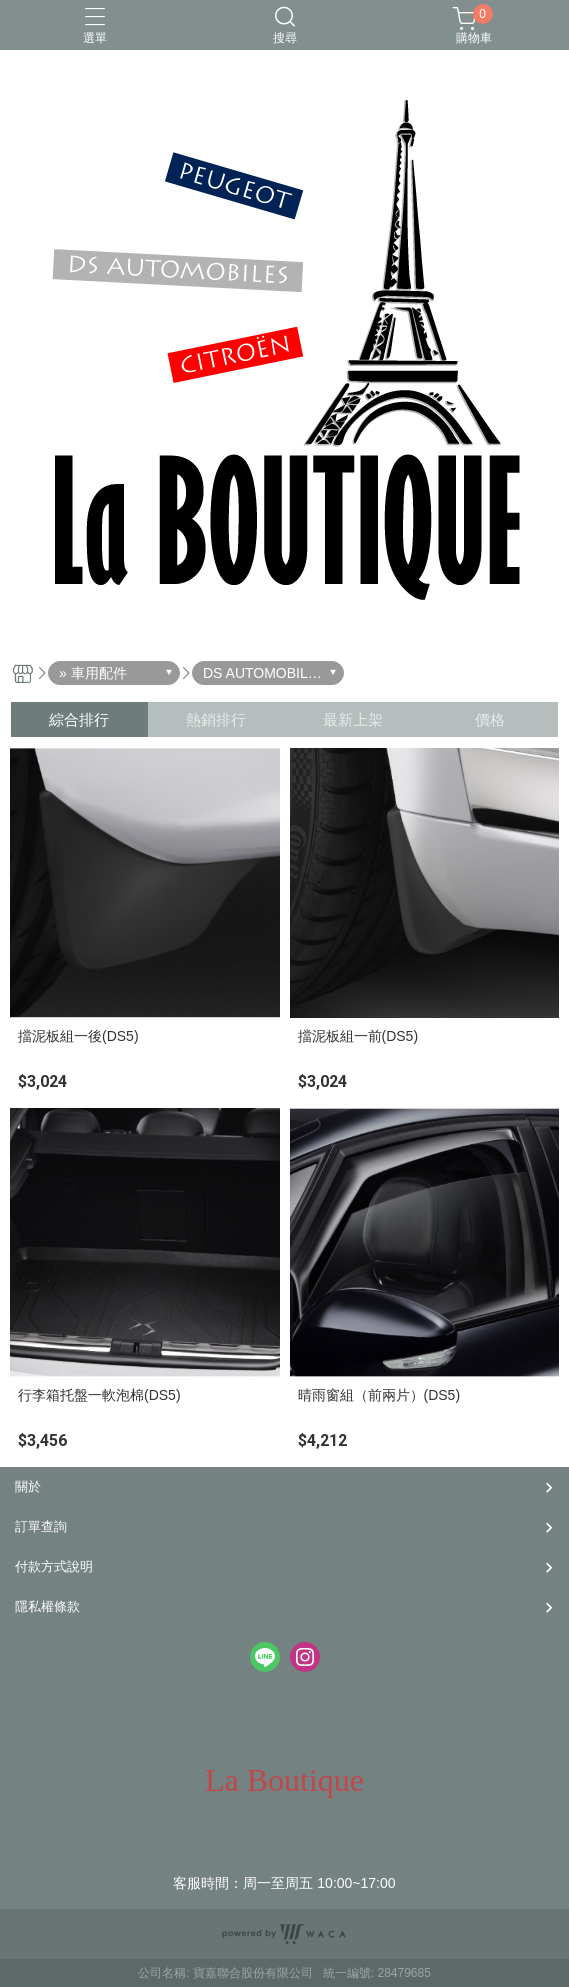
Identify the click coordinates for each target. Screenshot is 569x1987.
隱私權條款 (47, 1606)
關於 (28, 1486)
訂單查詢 (41, 1526)
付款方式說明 (54, 1566)
